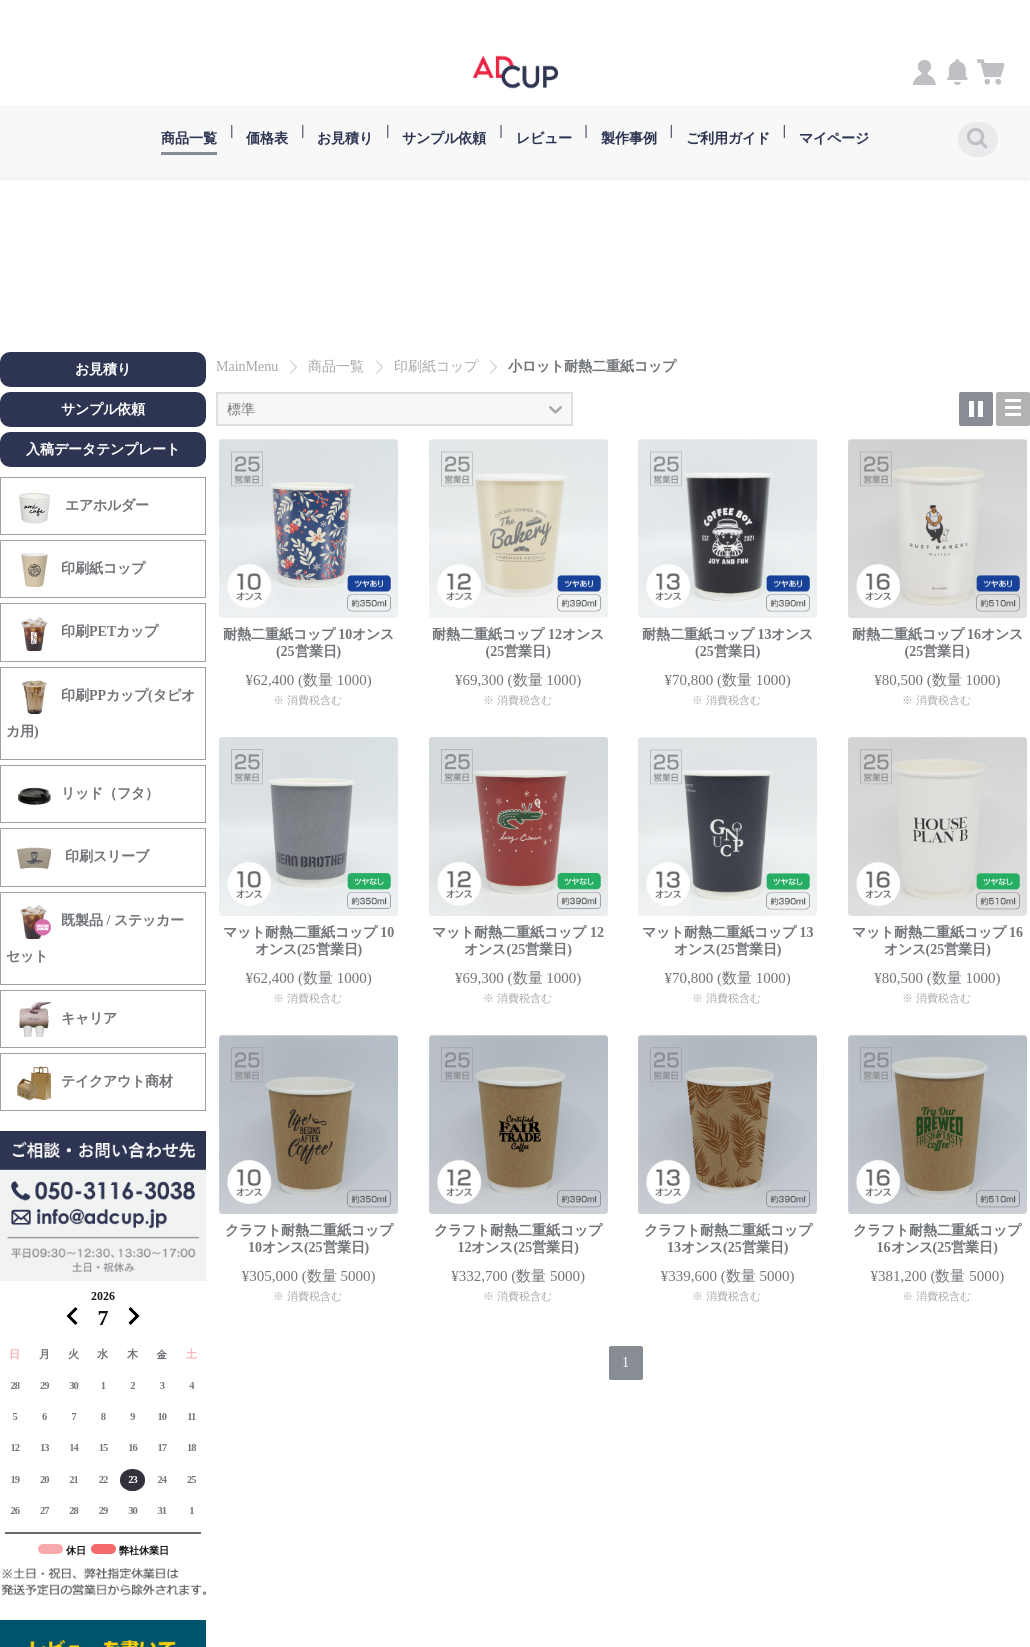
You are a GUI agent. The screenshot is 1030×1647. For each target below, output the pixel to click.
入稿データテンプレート (103, 448)
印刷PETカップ (87, 632)
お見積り (103, 368)
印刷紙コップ (80, 569)
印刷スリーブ (82, 857)
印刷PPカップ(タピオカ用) (100, 708)
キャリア (66, 1018)
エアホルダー (82, 505)
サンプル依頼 (103, 408)
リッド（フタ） (87, 793)
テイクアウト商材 (94, 1082)
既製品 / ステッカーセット (95, 933)
